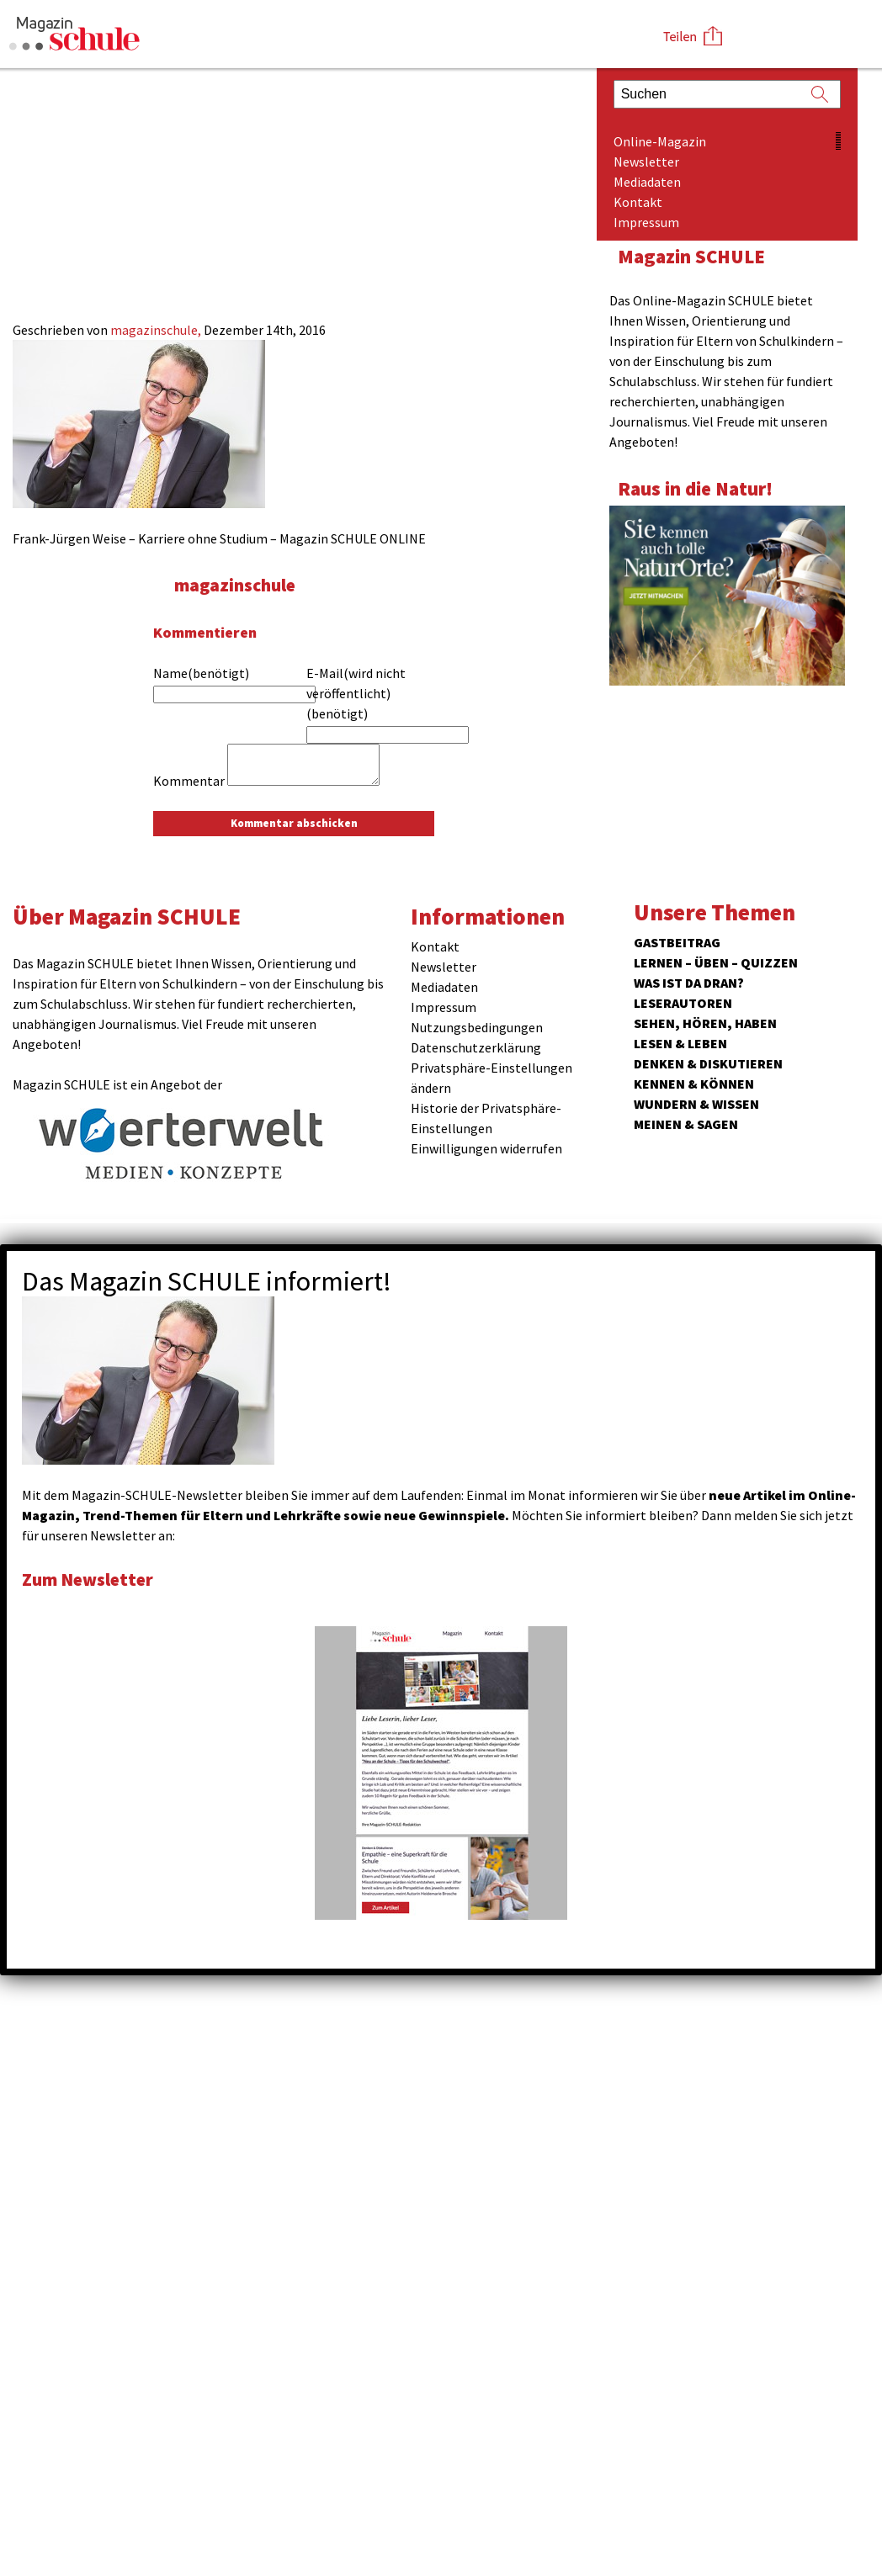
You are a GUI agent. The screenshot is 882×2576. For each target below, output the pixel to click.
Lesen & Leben (680, 1043)
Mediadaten (647, 181)
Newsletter (646, 161)
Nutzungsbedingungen (477, 1027)
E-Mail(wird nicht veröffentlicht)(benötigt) (356, 693)
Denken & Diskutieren (708, 1063)
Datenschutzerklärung (476, 1047)
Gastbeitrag (677, 942)
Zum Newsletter (92, 1578)
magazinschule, (157, 329)
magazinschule (239, 584)
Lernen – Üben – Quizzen (716, 962)
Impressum (646, 222)
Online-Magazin (660, 141)
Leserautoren (683, 1002)
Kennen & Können (694, 1083)
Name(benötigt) (201, 673)
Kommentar (189, 780)
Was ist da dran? (689, 982)
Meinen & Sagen (686, 1124)
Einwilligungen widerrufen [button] (486, 1148)
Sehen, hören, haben (705, 1023)
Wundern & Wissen (696, 1103)
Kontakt (638, 201)
